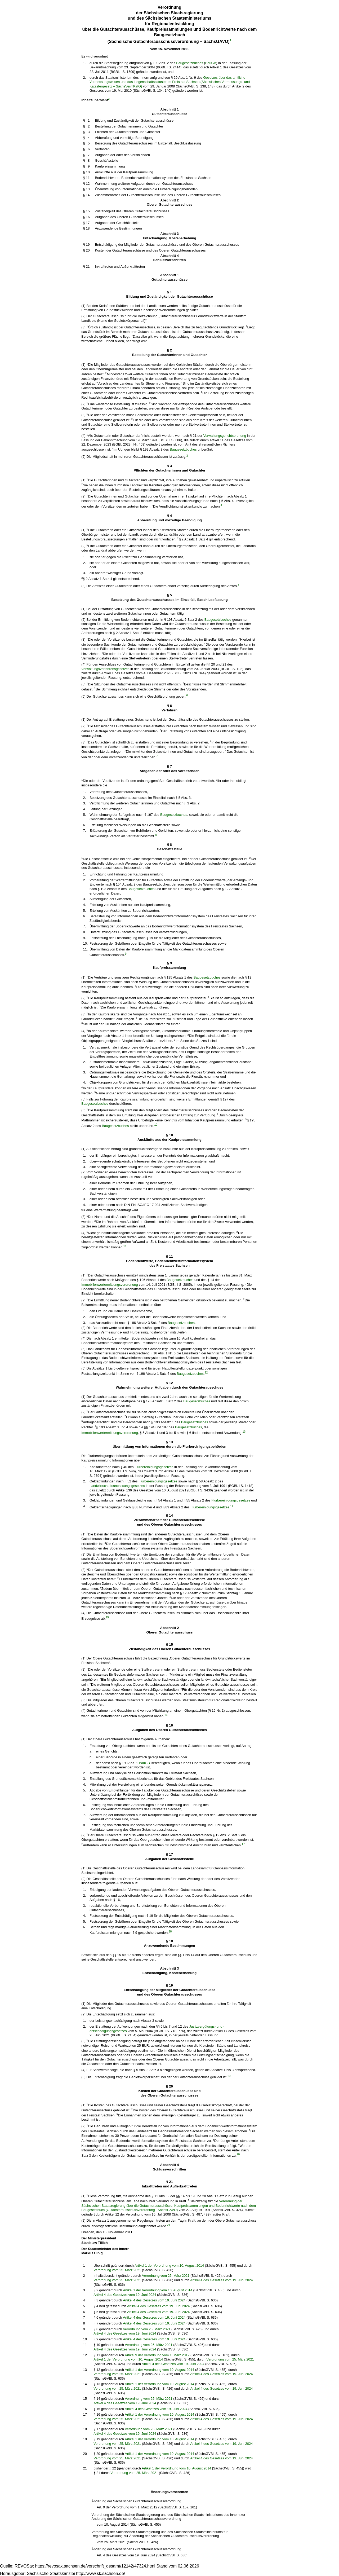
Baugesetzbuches (189, 63)
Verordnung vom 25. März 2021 (117, 2270)
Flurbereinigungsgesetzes (154, 1467)
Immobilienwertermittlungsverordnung (109, 1285)
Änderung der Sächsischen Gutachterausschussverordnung (136, 2501)
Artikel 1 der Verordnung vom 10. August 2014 (169, 2265)
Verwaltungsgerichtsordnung (224, 436)
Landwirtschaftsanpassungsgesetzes (117, 1486)
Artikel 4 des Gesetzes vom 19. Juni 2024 (221, 2280)
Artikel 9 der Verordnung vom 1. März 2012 (157, 2355)
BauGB (210, 63)
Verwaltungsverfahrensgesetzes (105, 669)
